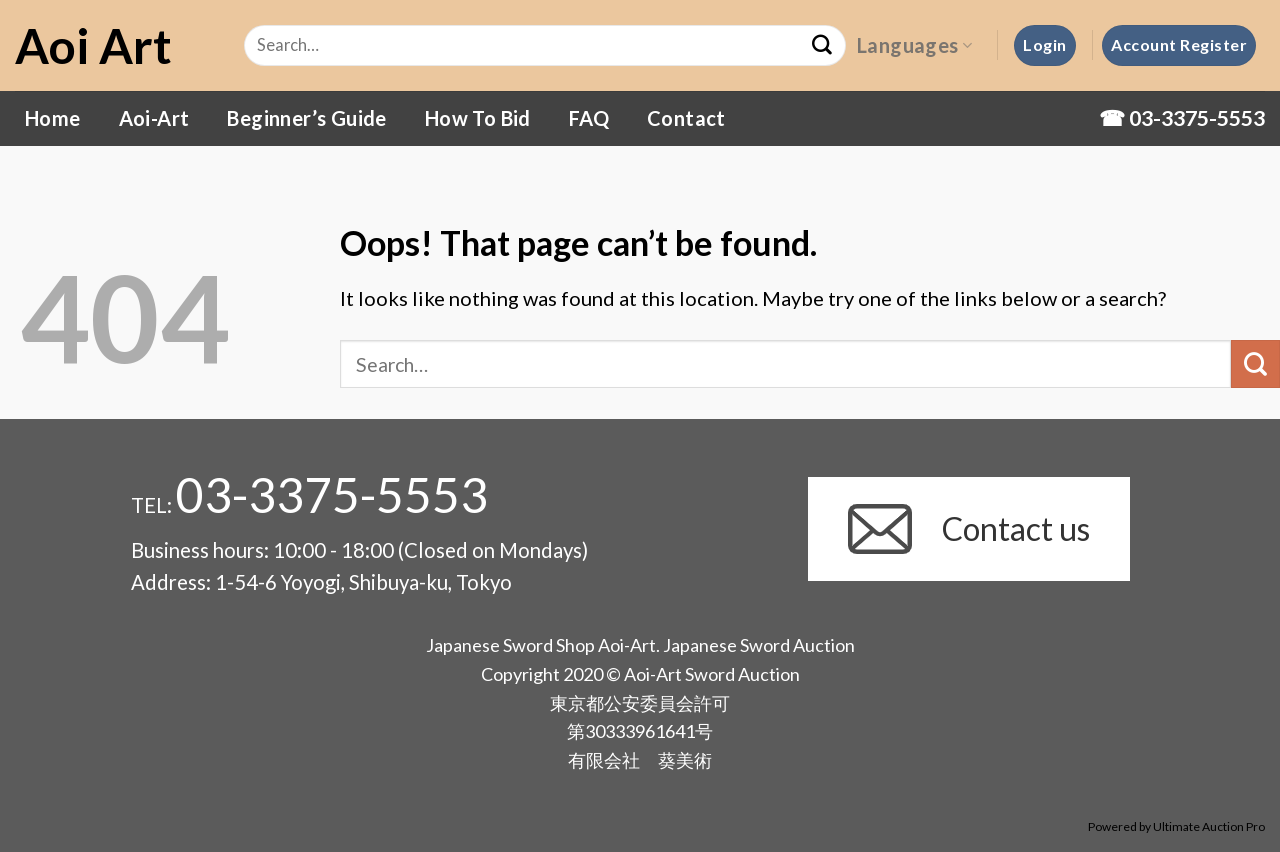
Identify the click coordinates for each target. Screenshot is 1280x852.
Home (53, 118)
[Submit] (1255, 364)
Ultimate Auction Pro (1209, 826)
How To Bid (478, 118)
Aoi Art (93, 46)
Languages (914, 45)
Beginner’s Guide (306, 118)
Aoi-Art (154, 118)
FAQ (589, 118)
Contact (686, 118)
